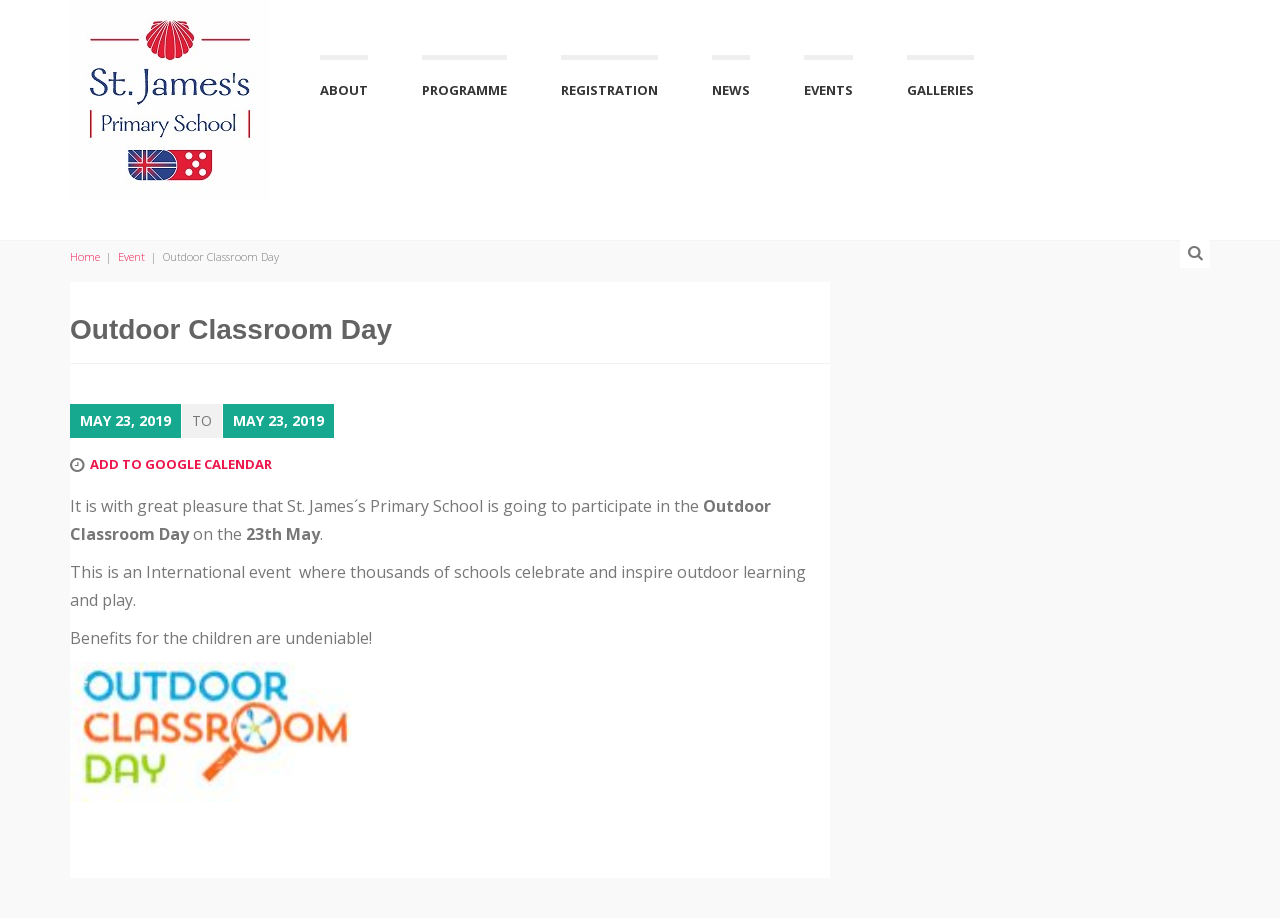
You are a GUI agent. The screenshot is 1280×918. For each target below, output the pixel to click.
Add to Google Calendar (181, 464)
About (344, 90)
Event (131, 256)
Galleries (940, 90)
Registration (609, 90)
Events (828, 90)
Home (85, 256)
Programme (464, 90)
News (731, 90)
